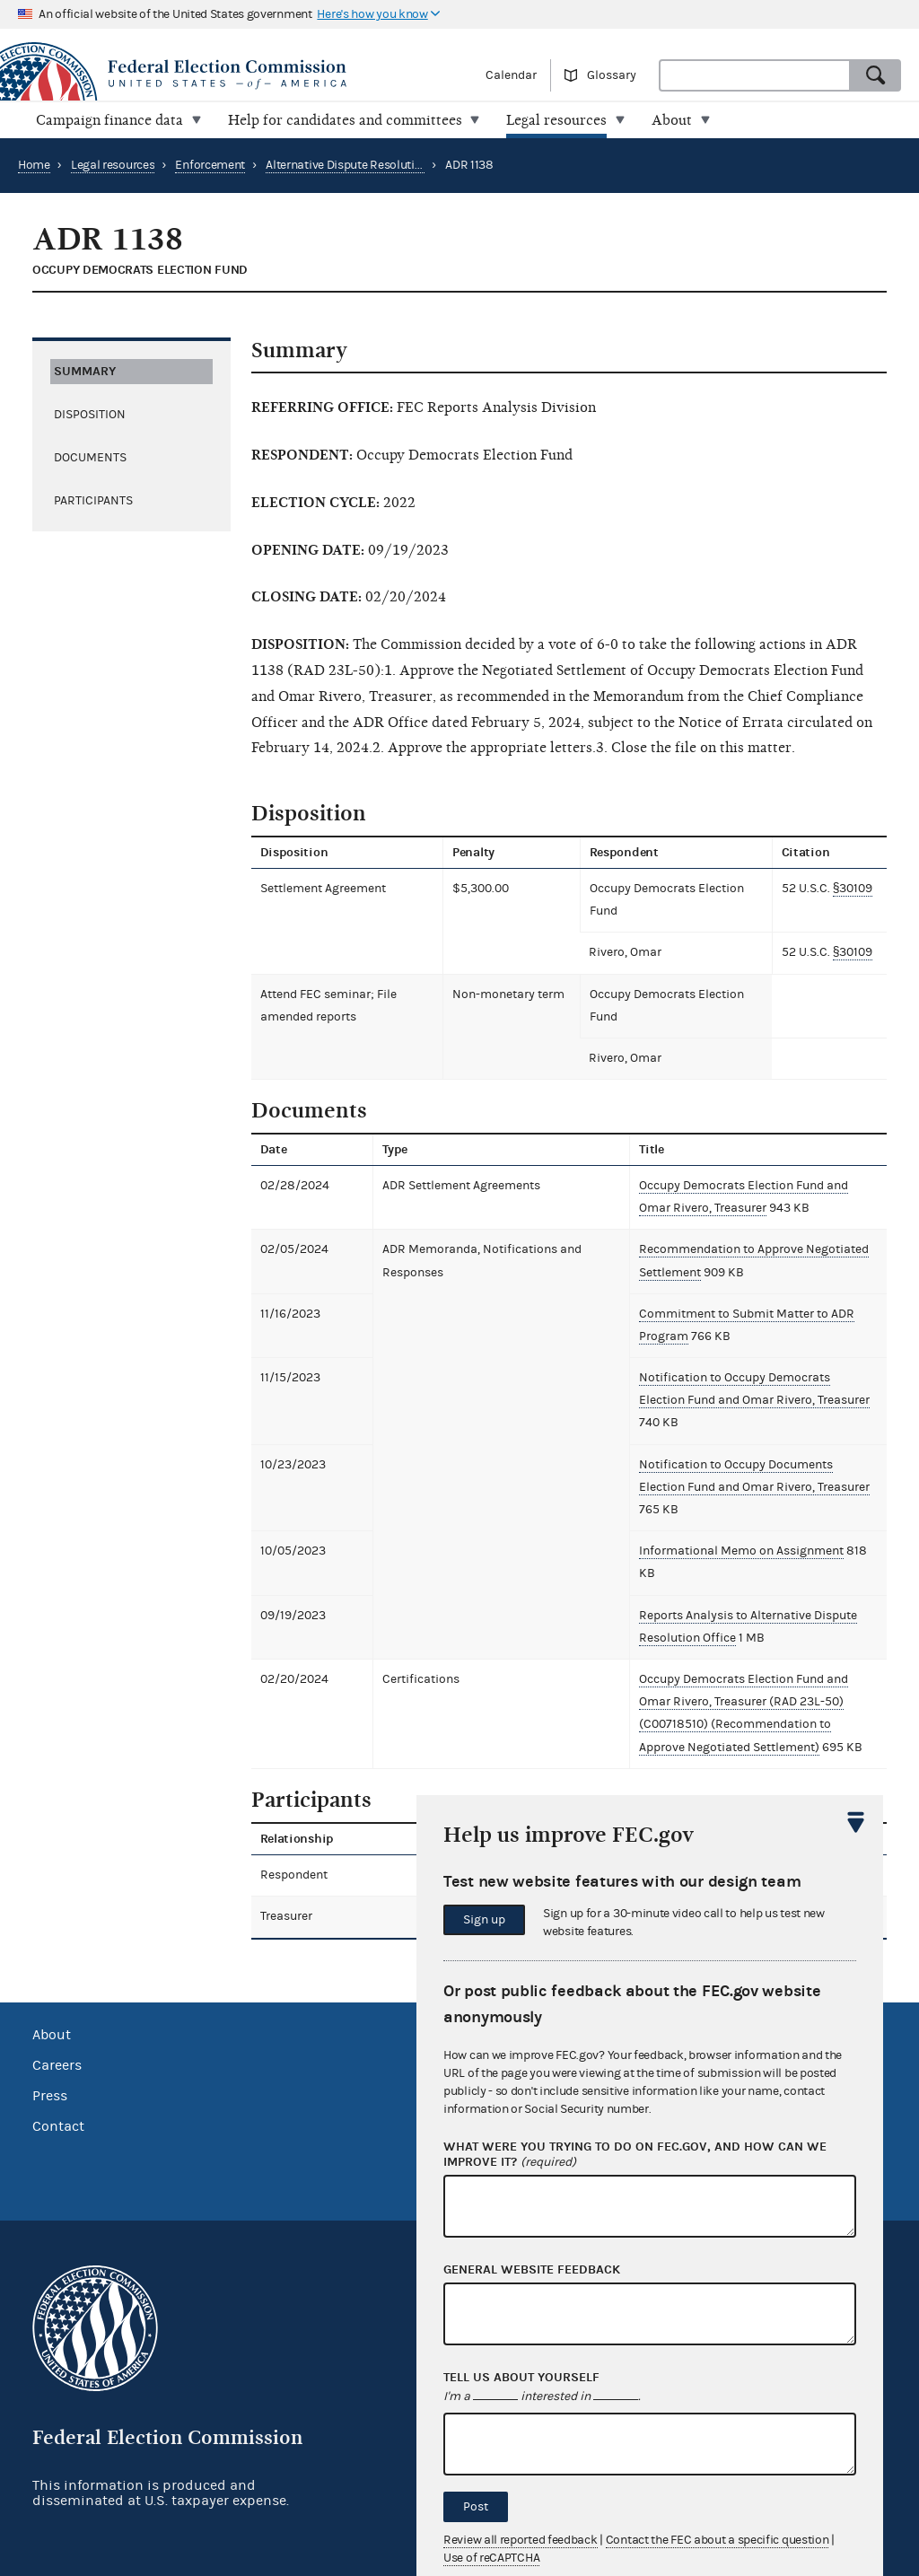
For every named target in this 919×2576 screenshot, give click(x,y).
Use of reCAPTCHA (491, 2558)
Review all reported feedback (520, 2540)
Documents (90, 457)
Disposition (90, 414)
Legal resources (113, 165)
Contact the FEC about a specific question (717, 2540)
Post (475, 2507)
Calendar (511, 75)
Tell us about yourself (521, 2377)
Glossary (611, 75)
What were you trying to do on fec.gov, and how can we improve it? (635, 2155)
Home (34, 165)
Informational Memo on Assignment (741, 1551)
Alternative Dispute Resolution (347, 165)
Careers (57, 2065)
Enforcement (210, 165)
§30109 (853, 888)
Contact (58, 2126)
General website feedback (531, 2270)
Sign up (484, 1920)
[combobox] (755, 75)
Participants (93, 500)
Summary (85, 370)
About (51, 2035)
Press (49, 2096)
